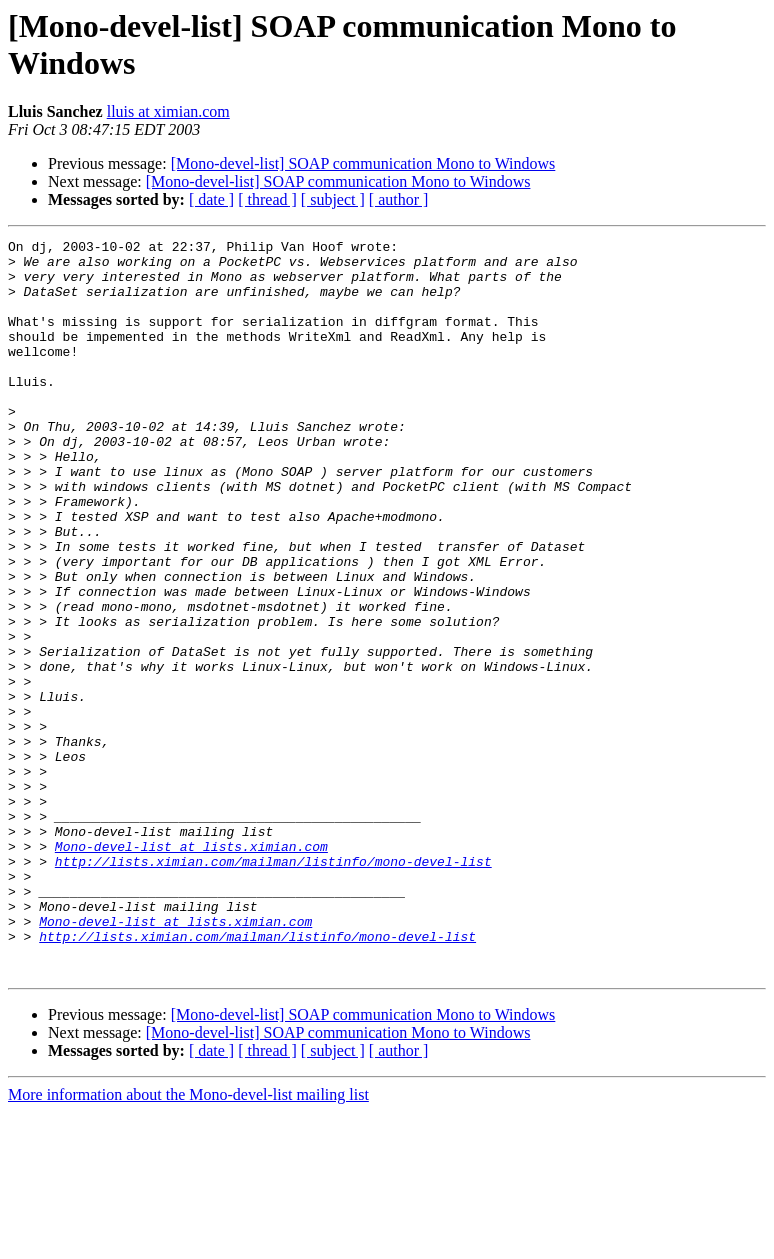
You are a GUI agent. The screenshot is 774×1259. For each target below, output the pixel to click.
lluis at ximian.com (168, 111)
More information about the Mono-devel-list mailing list (188, 1241)
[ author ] (399, 199)
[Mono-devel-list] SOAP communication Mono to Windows (363, 163)
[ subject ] (333, 199)
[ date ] (211, 199)
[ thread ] (267, 199)
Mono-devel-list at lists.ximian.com (191, 969)
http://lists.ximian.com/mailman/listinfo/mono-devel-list (273, 987)
